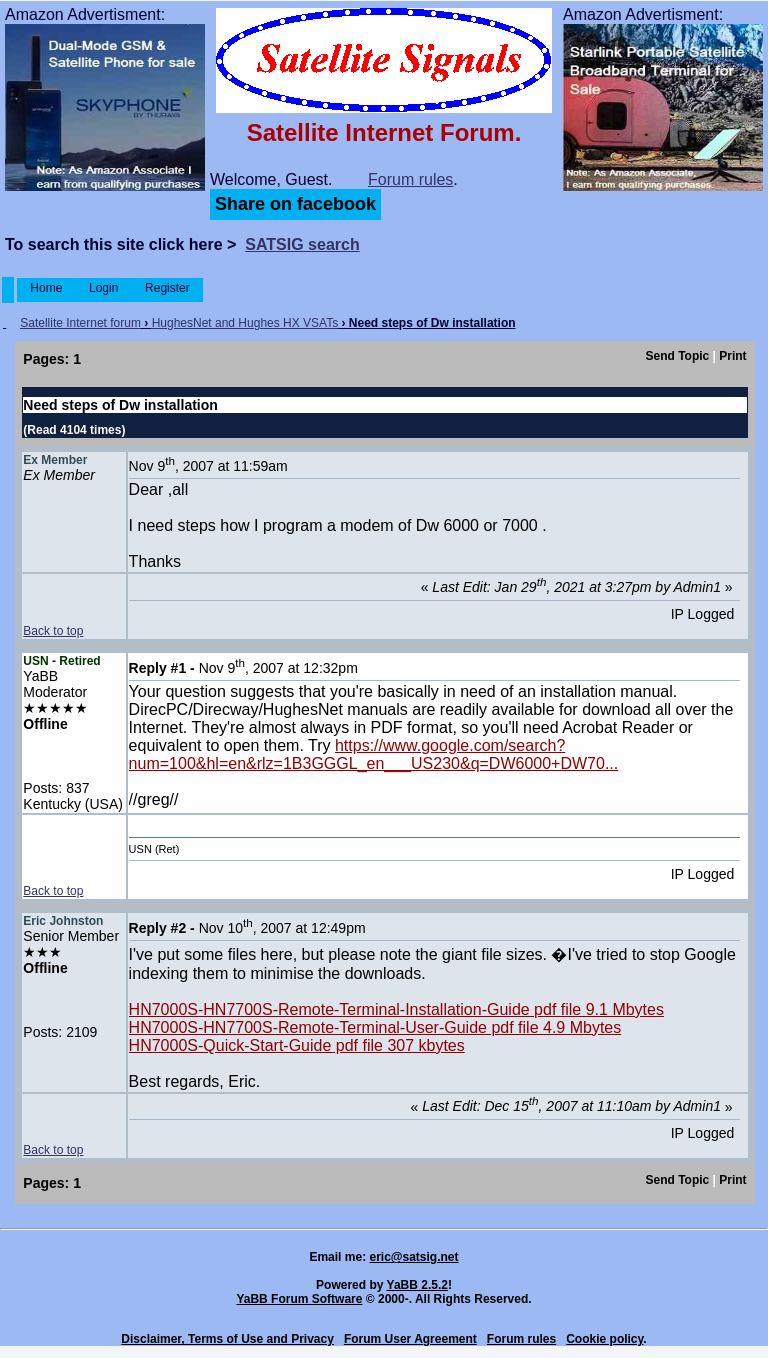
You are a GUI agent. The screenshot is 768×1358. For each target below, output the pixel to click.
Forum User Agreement (410, 1339)
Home (46, 288)
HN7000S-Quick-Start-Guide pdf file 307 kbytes (297, 1045)
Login (104, 288)
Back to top (53, 631)
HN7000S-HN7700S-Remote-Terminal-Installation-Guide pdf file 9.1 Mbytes (396, 1009)
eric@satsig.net (413, 1257)
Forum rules (410, 179)
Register (167, 288)
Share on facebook (295, 204)
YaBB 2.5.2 (417, 1285)
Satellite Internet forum (80, 323)
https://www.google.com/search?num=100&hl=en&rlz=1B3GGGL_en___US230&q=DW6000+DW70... (374, 754)
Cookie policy (604, 1339)
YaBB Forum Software (299, 1299)
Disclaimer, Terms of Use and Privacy (227, 1339)
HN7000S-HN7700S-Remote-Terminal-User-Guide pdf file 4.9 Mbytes (375, 1027)
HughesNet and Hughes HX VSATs (245, 323)
